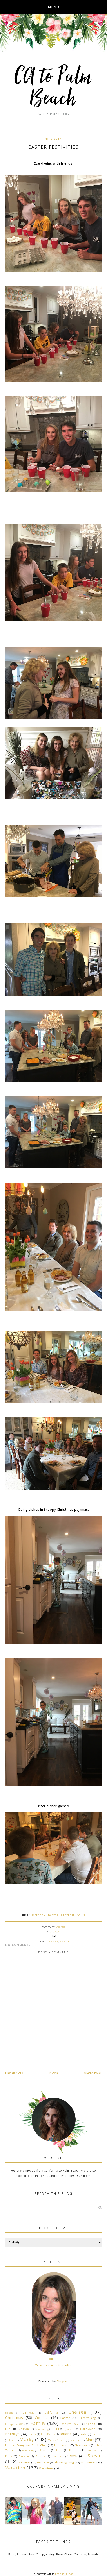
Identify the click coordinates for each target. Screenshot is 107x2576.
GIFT (56, 2429)
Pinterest (67, 1915)
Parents (45, 2450)
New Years (82, 2445)
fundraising (42, 2429)
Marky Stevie (56, 2440)
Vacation (15, 2468)
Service (24, 2456)
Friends (89, 2424)
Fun (8, 2429)
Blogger (62, 2381)
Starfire (56, 2456)
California (51, 2412)
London (97, 2434)
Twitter (53, 1915)
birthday (28, 2412)
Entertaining (88, 2418)
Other (81, 1915)
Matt (90, 2439)
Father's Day (69, 2424)
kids (84, 2434)
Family (64, 1941)
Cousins (42, 2417)
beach (9, 2412)
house (32, 2434)
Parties (74, 2450)
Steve (72, 2456)
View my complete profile (53, 2365)
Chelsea (77, 2412)
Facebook (38, 1915)
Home (53, 2073)
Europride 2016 (15, 2424)
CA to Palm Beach (53, 88)
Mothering (61, 2445)
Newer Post (14, 2073)
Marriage (75, 2440)
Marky (27, 2439)
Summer (24, 2462)
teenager (43, 2462)
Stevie (95, 2456)
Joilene (53, 2359)
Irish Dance (48, 2434)
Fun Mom (23, 2429)
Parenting (28, 2450)
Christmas (14, 2417)
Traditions (88, 2462)
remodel (92, 2450)
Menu (53, 7)
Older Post (93, 2073)
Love (12, 2440)
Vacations (46, 2468)
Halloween (88, 2429)
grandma (70, 2429)
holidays (12, 2433)
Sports (40, 2456)
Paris (59, 2450)
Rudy (8, 2456)
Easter (53, 1941)
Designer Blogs (64, 2574)
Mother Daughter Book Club (26, 2445)
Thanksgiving (64, 2462)
